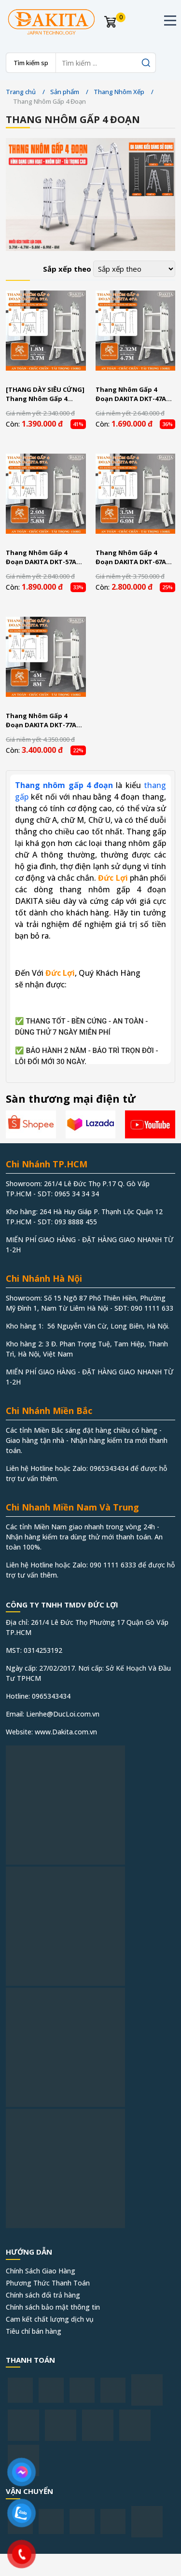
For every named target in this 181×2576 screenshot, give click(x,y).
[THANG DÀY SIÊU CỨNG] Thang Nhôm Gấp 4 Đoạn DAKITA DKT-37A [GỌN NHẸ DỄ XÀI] (45, 394)
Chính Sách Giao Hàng (40, 2270)
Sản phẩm (64, 91)
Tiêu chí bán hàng (33, 2331)
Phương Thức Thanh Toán (48, 2282)
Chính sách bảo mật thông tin (53, 2307)
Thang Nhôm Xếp (119, 91)
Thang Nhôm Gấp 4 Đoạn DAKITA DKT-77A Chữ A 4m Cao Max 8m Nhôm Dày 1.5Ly (41, 720)
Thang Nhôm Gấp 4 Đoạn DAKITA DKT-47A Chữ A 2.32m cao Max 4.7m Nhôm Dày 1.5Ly (131, 394)
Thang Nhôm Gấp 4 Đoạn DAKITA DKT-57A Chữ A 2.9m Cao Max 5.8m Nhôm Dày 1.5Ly (45, 557)
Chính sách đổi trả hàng (43, 2294)
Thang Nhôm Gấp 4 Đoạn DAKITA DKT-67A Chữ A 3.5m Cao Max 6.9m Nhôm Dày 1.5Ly (135, 557)
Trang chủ (21, 91)
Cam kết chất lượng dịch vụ (50, 2319)
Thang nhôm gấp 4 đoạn (64, 785)
